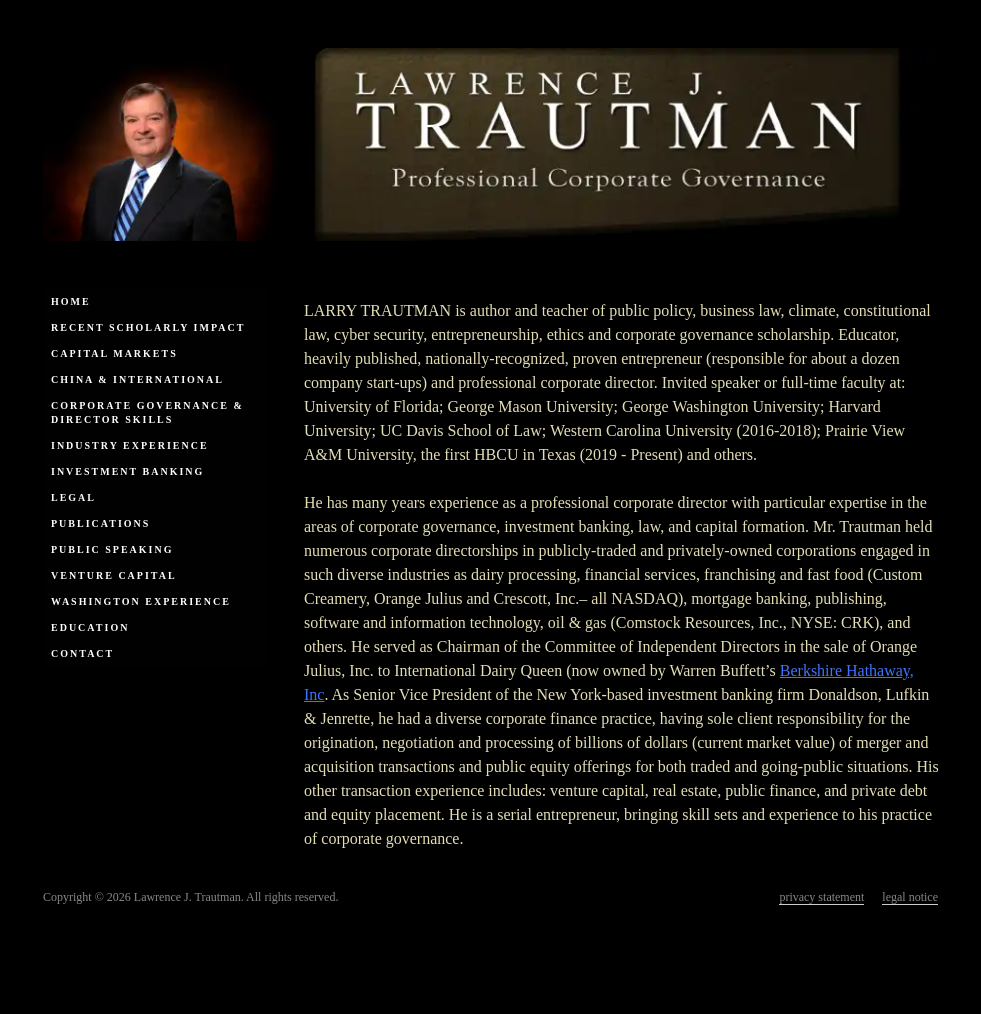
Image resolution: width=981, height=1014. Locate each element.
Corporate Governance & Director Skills (147, 412)
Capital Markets (114, 353)
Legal (73, 497)
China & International (137, 379)
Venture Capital (114, 575)
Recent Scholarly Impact (148, 327)
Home (71, 301)
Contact (82, 653)
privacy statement (821, 897)
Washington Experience (141, 601)
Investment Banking (127, 471)
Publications (100, 523)
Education (90, 627)
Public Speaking (112, 549)
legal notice (910, 897)
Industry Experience (130, 445)
